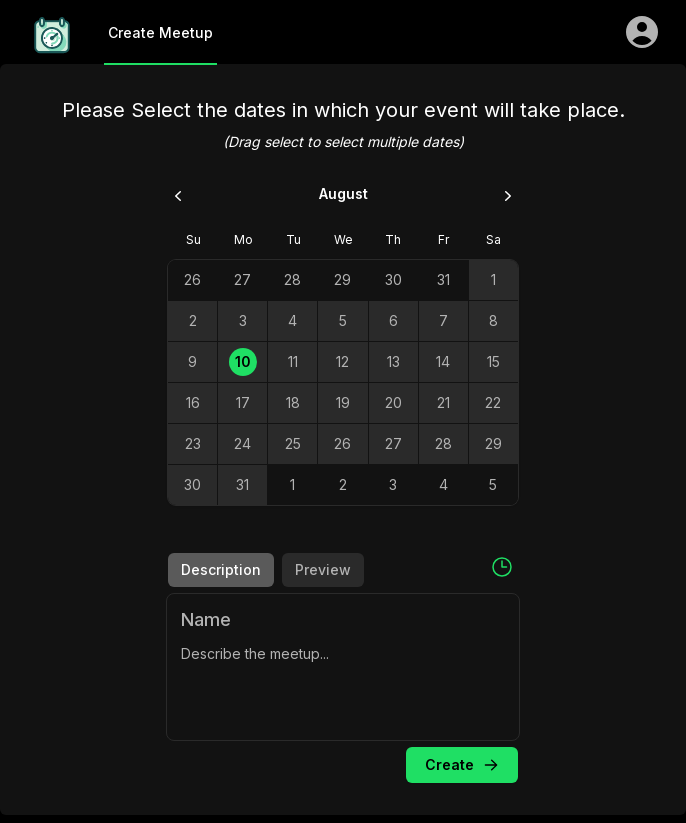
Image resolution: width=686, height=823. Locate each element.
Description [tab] (221, 569)
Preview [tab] (323, 569)
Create (462, 765)
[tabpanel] (343, 667)
